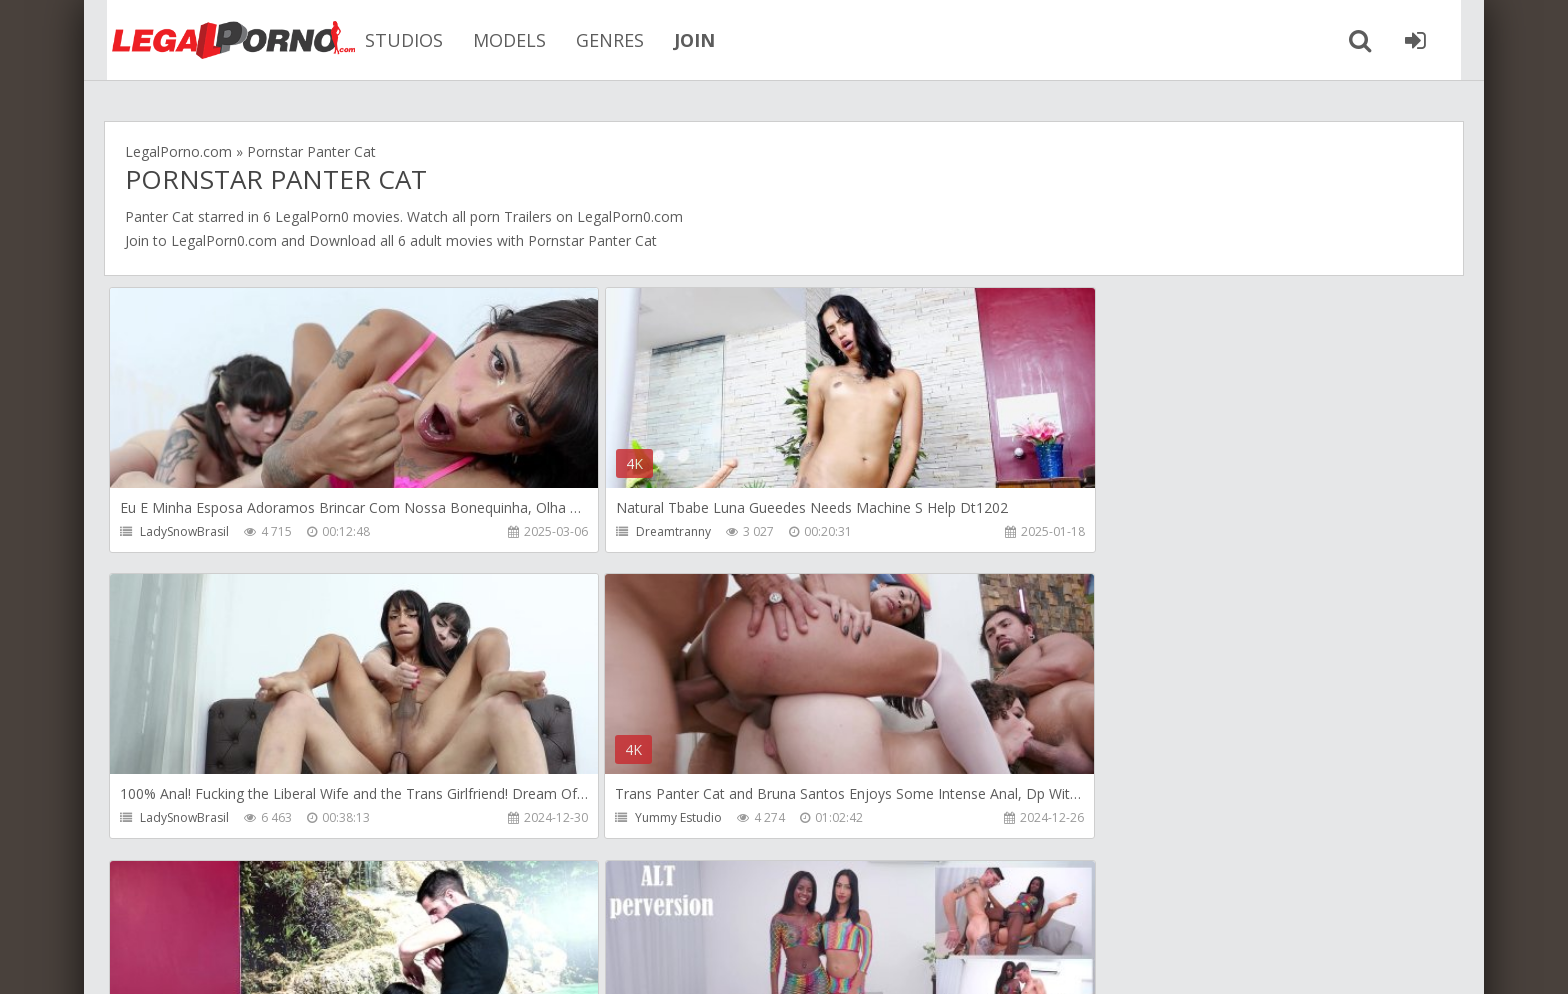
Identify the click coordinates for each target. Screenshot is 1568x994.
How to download (388, 899)
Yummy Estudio (183, 818)
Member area (245, 899)
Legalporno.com (214, 40)
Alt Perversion (1080, 818)
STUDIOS (388, 40)
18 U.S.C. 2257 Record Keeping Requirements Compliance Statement (741, 958)
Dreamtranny (628, 531)
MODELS (493, 40)
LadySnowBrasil (184, 531)
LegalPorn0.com (224, 240)
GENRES (594, 40)
